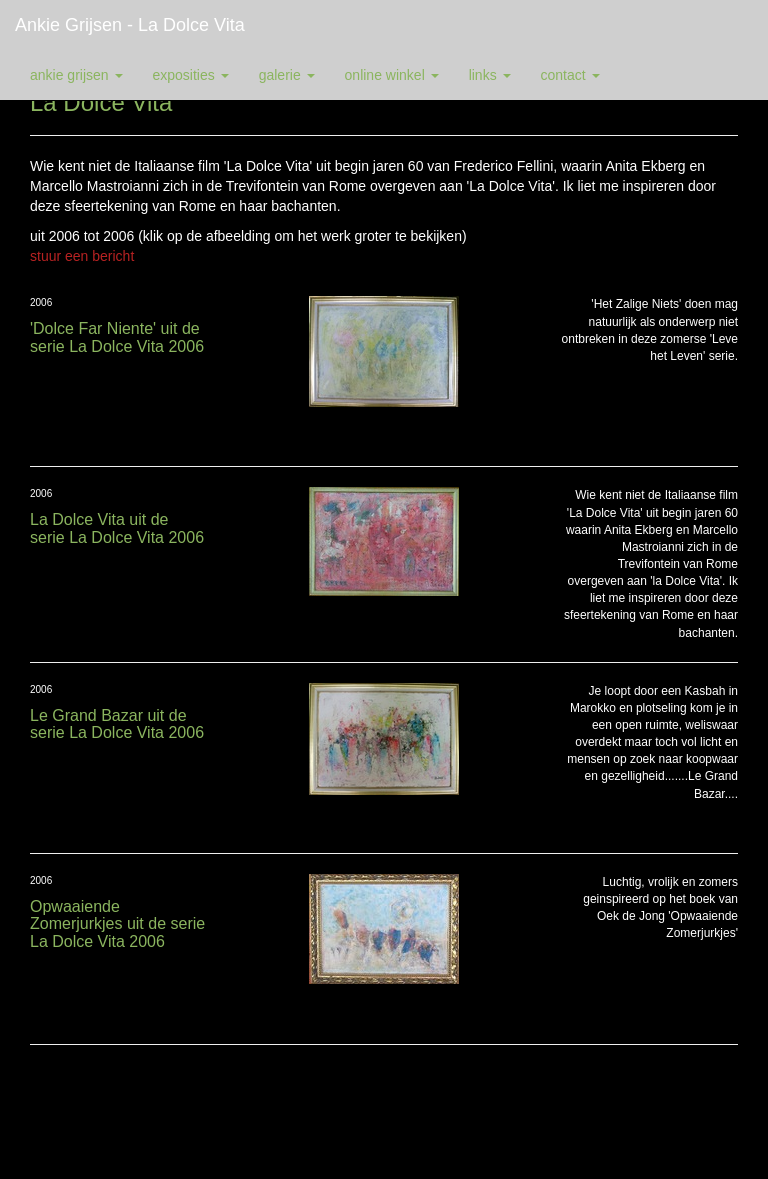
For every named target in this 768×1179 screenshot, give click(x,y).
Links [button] (490, 75)
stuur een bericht (82, 256)
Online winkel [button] (392, 75)
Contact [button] (570, 75)
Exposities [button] (191, 75)
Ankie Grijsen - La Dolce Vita (130, 25)
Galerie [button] (287, 75)
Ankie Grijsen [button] (76, 75)
